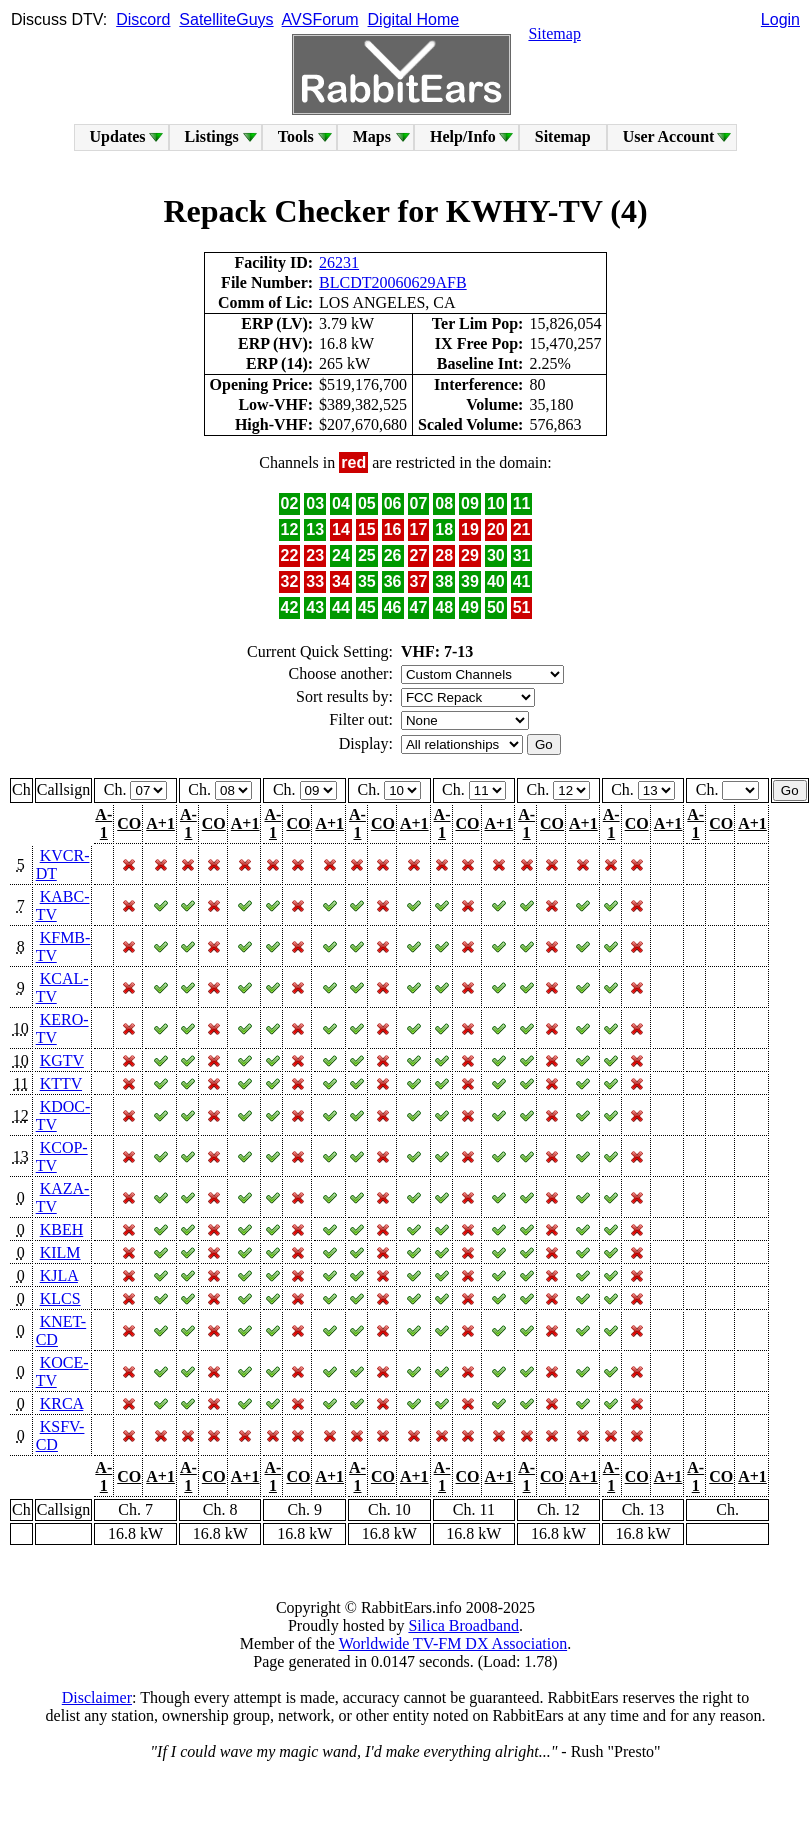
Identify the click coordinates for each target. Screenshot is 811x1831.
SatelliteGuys (226, 19)
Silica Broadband (463, 1625)
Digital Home (414, 19)
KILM (60, 1252)
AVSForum (320, 19)
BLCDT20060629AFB (393, 282)
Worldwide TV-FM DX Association (453, 1643)
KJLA (59, 1275)
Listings (212, 136)
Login (780, 19)
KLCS (60, 1298)
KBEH (62, 1229)
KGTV (62, 1060)
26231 (339, 262)
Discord (143, 19)
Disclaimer (97, 1697)
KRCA (62, 1403)
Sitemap (554, 33)
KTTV (61, 1083)
